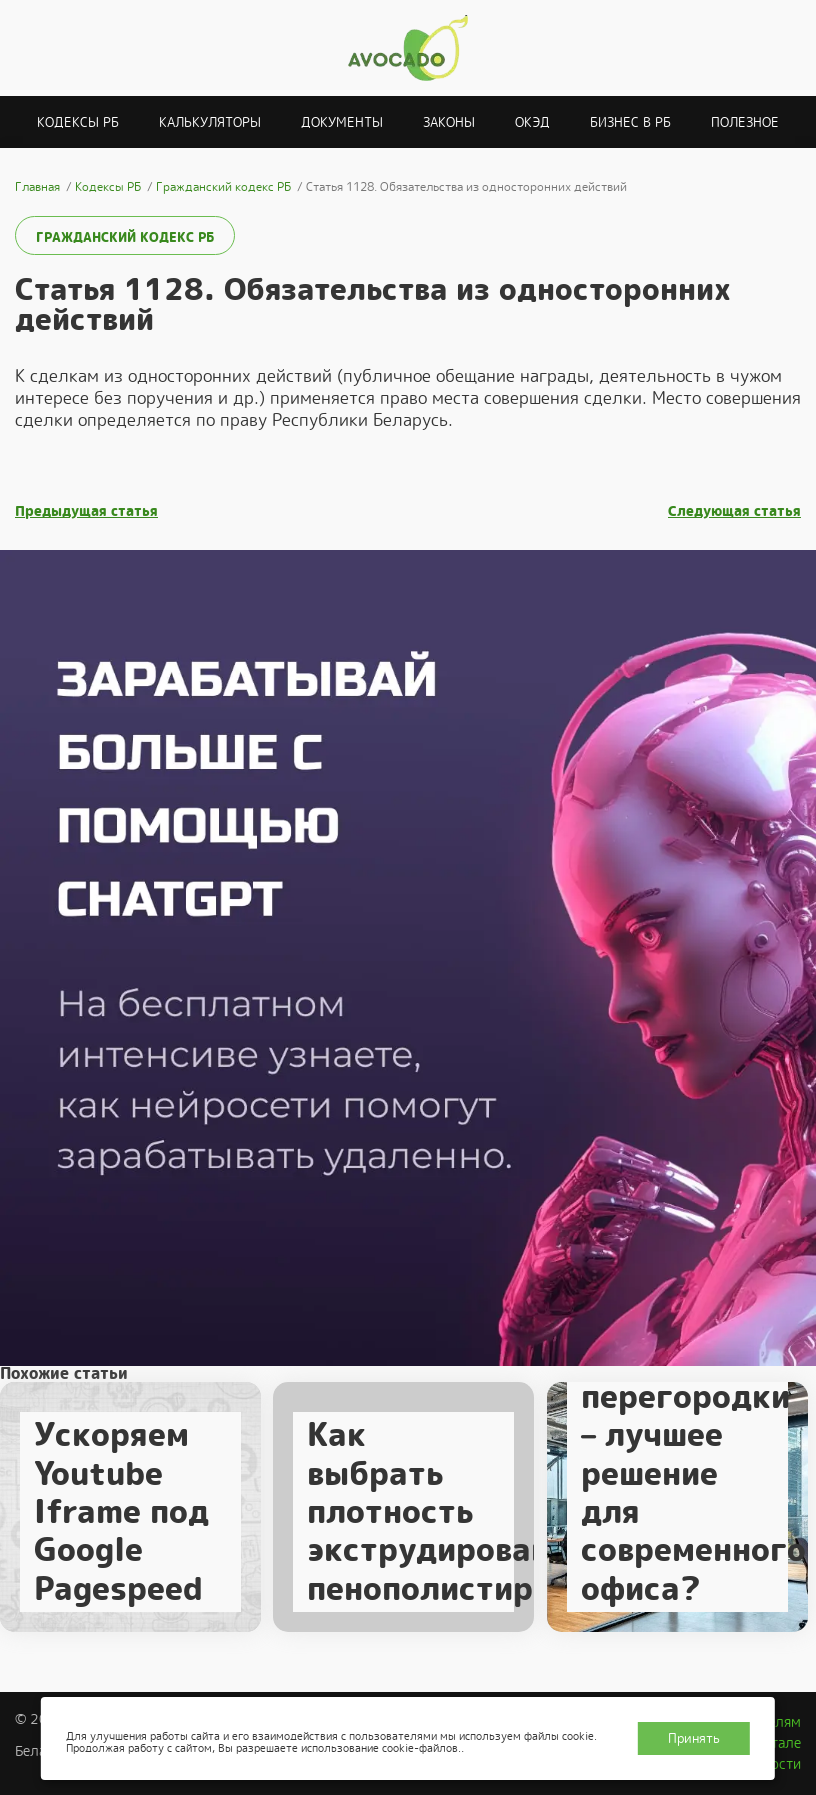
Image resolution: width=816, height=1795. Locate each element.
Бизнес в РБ (630, 122)
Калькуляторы (210, 122)
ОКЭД (532, 122)
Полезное (745, 122)
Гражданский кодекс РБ (125, 237)
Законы (449, 122)
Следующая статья (734, 511)
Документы (342, 122)
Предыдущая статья (86, 511)
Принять (694, 1738)
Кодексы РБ (78, 122)
